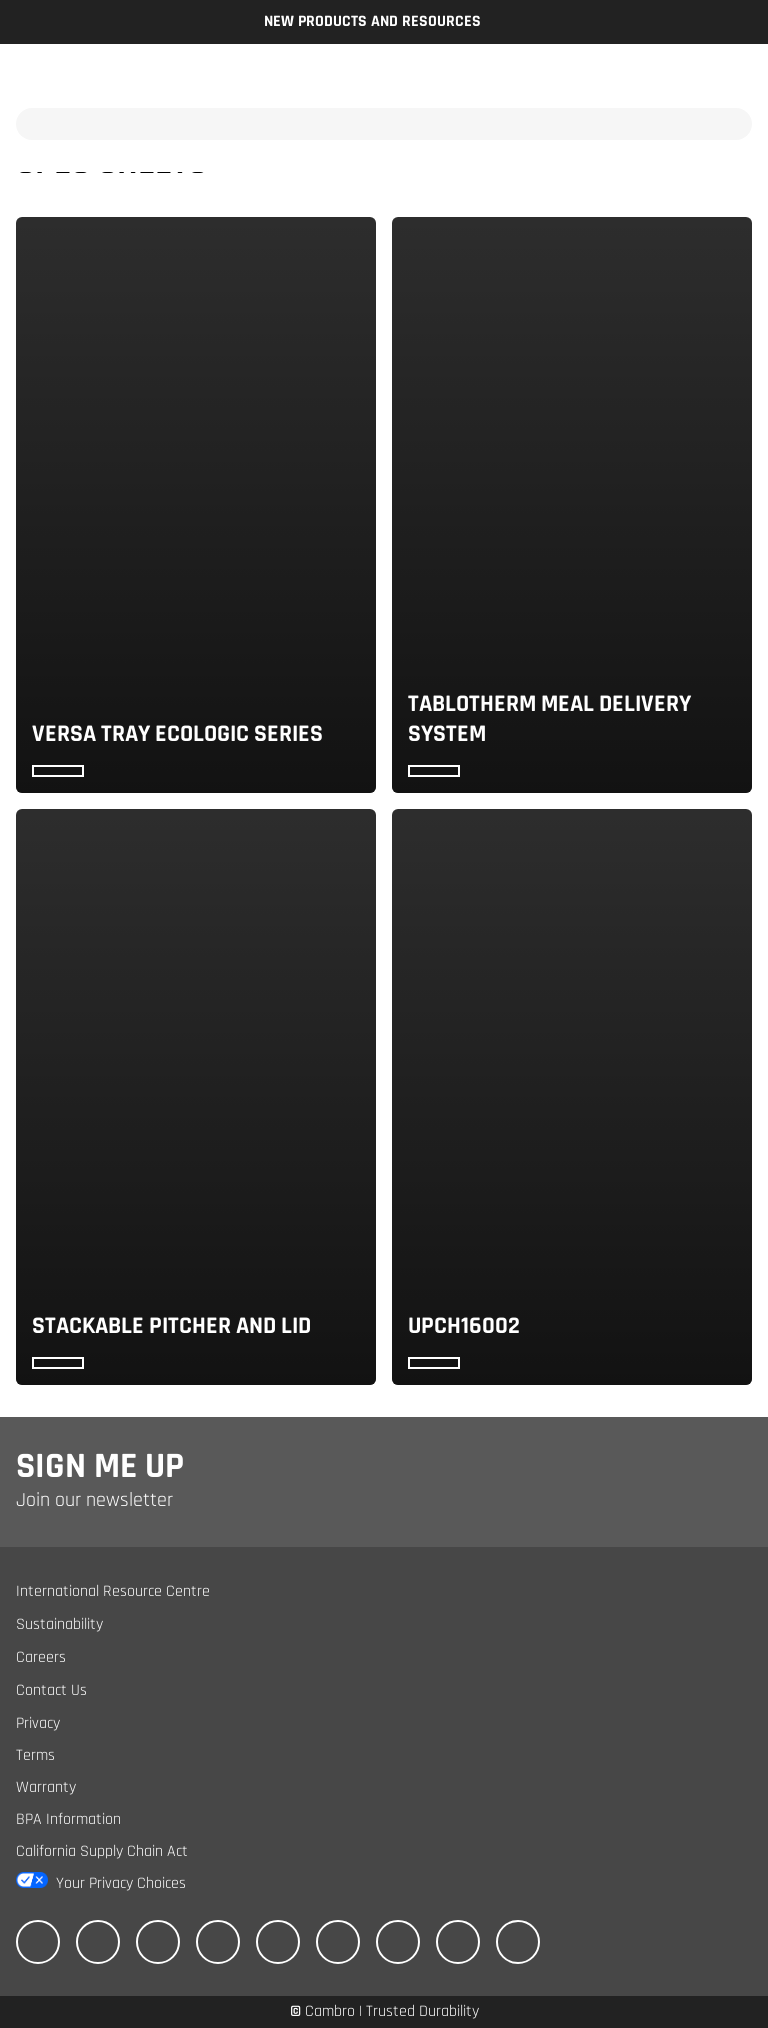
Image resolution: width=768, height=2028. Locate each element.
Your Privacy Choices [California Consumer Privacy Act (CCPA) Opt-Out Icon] (121, 1883)
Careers (41, 1657)
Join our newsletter (94, 1500)
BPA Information (68, 1819)
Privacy (38, 1723)
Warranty (46, 1787)
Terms (35, 1755)
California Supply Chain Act (102, 1851)
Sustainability (59, 1624)
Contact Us (51, 1690)
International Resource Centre (113, 1591)
